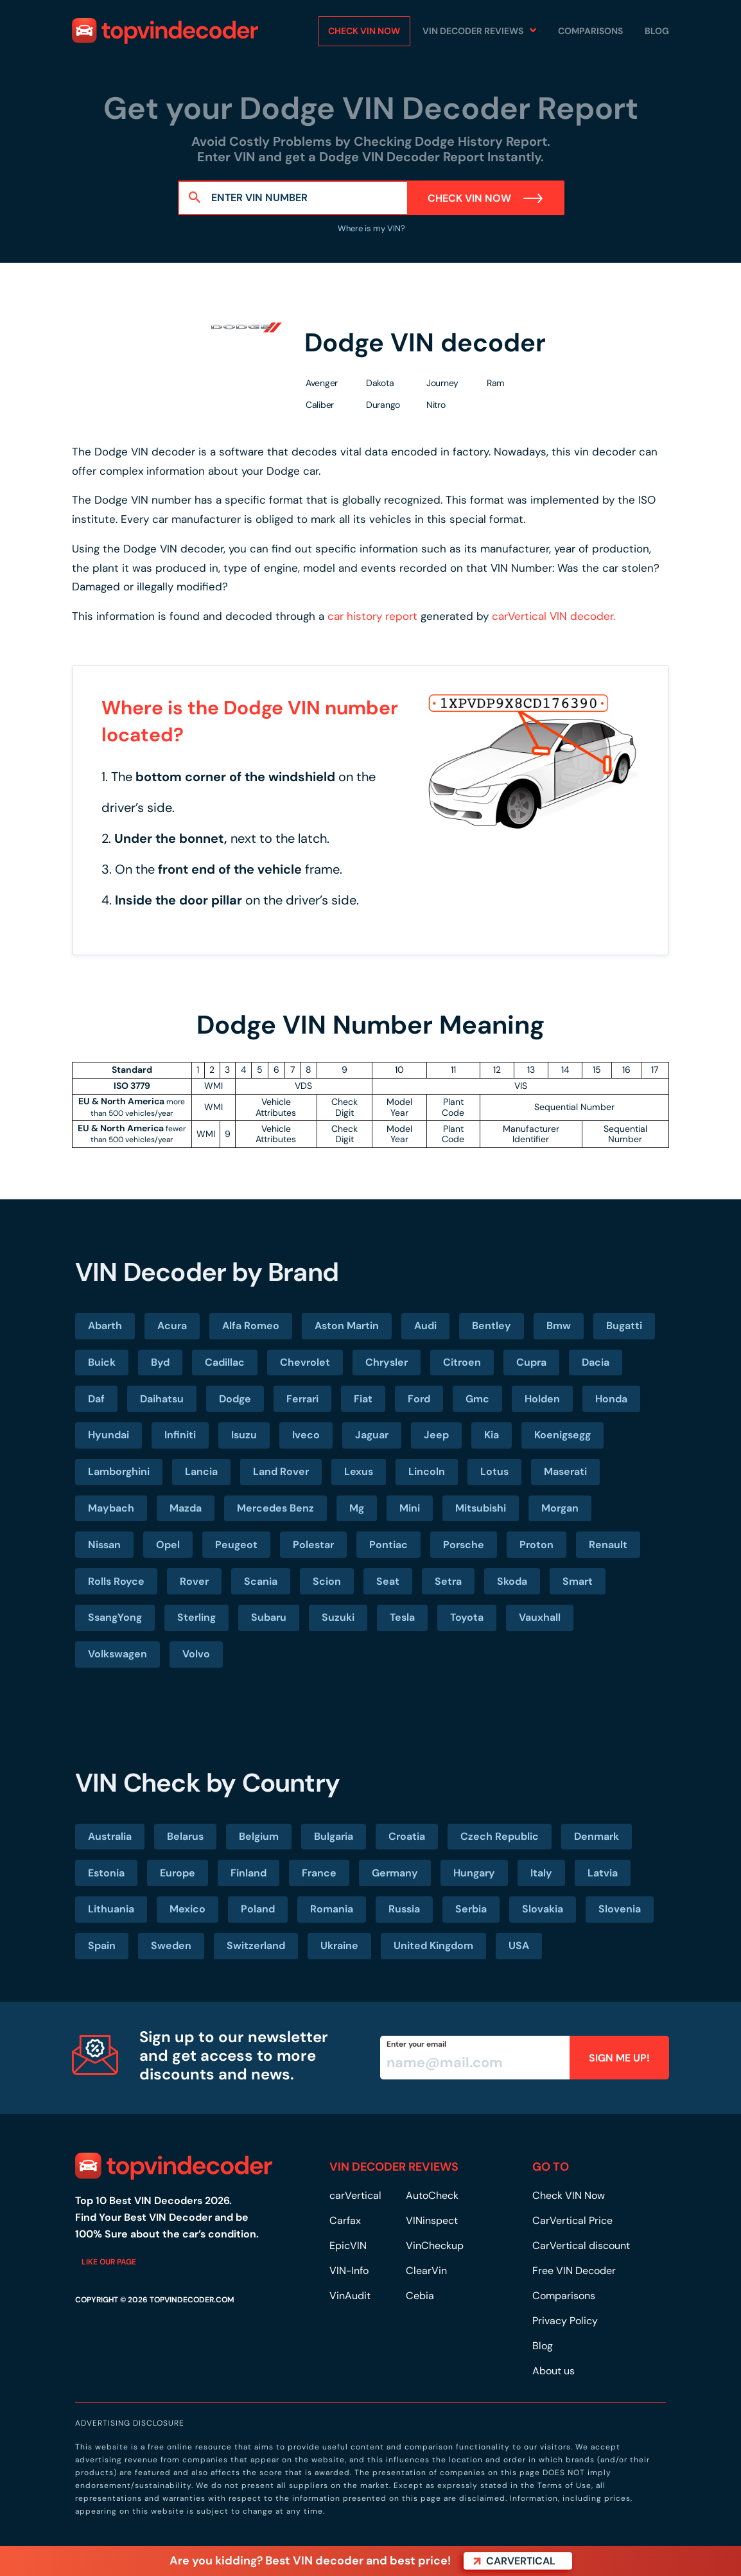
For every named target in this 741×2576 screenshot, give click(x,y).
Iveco (306, 1435)
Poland (258, 1909)
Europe (177, 1873)
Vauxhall (540, 1617)
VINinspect (432, 2220)
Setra (448, 1581)
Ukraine (339, 1945)
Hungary (474, 1873)
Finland (248, 1873)
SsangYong (115, 1617)
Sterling (196, 1617)
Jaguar (371, 1435)
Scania (260, 1581)
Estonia (106, 1873)
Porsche (463, 1544)
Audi (425, 1325)
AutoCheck (432, 2195)
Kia (491, 1435)
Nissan (104, 1544)
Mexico (187, 1909)
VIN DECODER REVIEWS (393, 2167)
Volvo (196, 1654)
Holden (542, 1399)
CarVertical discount (581, 2245)
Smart (577, 1581)
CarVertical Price (572, 2220)
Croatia (406, 1836)
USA (519, 1945)
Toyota (467, 1617)
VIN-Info (349, 2270)
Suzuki (338, 1617)
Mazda (186, 1508)
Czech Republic (499, 1836)
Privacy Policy (565, 2320)
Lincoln (426, 1471)
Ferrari (302, 1399)
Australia (110, 1836)
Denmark (596, 1836)
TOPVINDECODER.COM (192, 2300)
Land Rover (281, 1471)
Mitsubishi (480, 1508)
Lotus (494, 1471)
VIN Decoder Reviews (473, 31)
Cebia (420, 2295)
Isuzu (244, 1435)
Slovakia (542, 1909)
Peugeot (236, 1544)
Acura (172, 1325)
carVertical (355, 2195)
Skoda (512, 1581)
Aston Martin (347, 1325)
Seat (387, 1581)
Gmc (477, 1399)
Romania (331, 1909)
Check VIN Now (486, 198)
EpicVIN (348, 2245)
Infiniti (180, 1435)
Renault (608, 1544)
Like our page (109, 2262)
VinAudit (349, 2295)
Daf (96, 1399)
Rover (194, 1581)
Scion (327, 1581)
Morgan (560, 1508)
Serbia (471, 1909)
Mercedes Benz (275, 1508)
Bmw (558, 1325)
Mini (409, 1508)
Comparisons (590, 31)
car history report (372, 616)
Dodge (235, 1399)
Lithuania (111, 1909)
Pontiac (388, 1544)
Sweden (171, 1945)
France (319, 1873)
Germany (395, 1873)
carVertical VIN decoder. (553, 616)
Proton (536, 1544)
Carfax (345, 2220)
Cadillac (225, 1362)
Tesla (402, 1617)
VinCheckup (435, 2245)
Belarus (185, 1836)
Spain (102, 1945)
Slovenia (619, 1909)
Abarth (105, 1325)
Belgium (259, 1836)
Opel (168, 1544)
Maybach (111, 1508)
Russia (404, 1909)
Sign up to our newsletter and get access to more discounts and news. (233, 2055)
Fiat (363, 1399)
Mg (356, 1508)
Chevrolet (305, 1362)
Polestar (313, 1544)
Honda (611, 1399)
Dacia (595, 1362)
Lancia (201, 1471)
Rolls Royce (116, 1581)
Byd (160, 1362)
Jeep (436, 1435)
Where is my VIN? (370, 228)
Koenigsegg (562, 1435)
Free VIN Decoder (574, 2270)
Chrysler (386, 1362)
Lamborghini (119, 1471)
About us (553, 2371)
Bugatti (624, 1325)
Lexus (358, 1471)
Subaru (268, 1617)
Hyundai (108, 1435)
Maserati (565, 1471)
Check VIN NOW (364, 31)
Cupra (531, 1362)
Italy (541, 1873)
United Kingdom (433, 1945)
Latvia (603, 1873)
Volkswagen (117, 1654)
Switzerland (256, 1945)
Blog (657, 31)
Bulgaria (333, 1836)
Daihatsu (162, 1399)
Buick (102, 1362)
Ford (419, 1399)
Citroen (462, 1362)
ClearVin (426, 2270)
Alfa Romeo (250, 1325)
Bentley (491, 1325)
